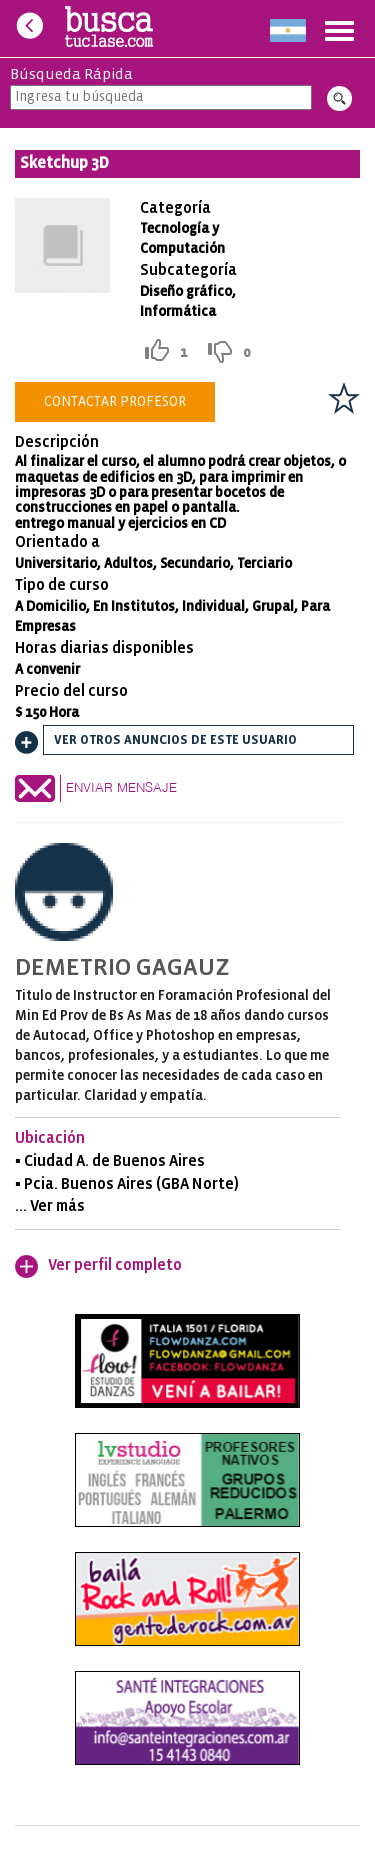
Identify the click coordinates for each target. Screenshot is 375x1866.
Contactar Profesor (115, 402)
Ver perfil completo (115, 1265)
